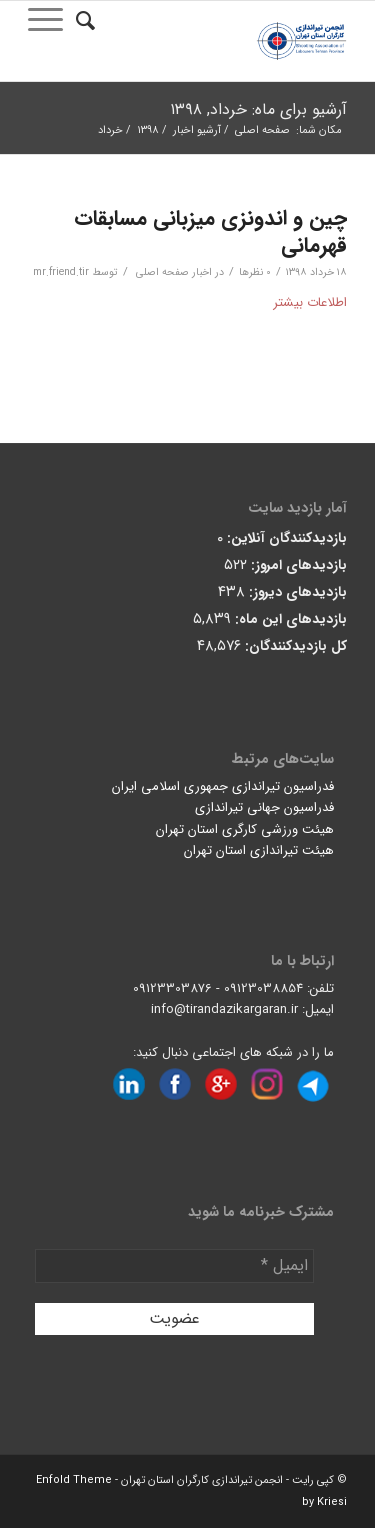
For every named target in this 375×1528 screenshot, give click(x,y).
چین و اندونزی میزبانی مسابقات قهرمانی (210, 232)
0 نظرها (255, 272)
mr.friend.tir (61, 272)
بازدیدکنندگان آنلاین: (285, 538)
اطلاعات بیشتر (310, 302)
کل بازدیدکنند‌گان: (294, 646)
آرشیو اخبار (197, 130)
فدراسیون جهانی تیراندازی (264, 807)
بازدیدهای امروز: (297, 565)
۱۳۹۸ (148, 130)
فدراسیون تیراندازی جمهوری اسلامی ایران (223, 786)
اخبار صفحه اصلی (174, 272)
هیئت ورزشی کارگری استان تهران (245, 829)
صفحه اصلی (262, 130)
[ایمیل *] (174, 1266)
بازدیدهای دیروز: (296, 592)
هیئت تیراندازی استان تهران (259, 850)
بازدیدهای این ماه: (289, 619)
